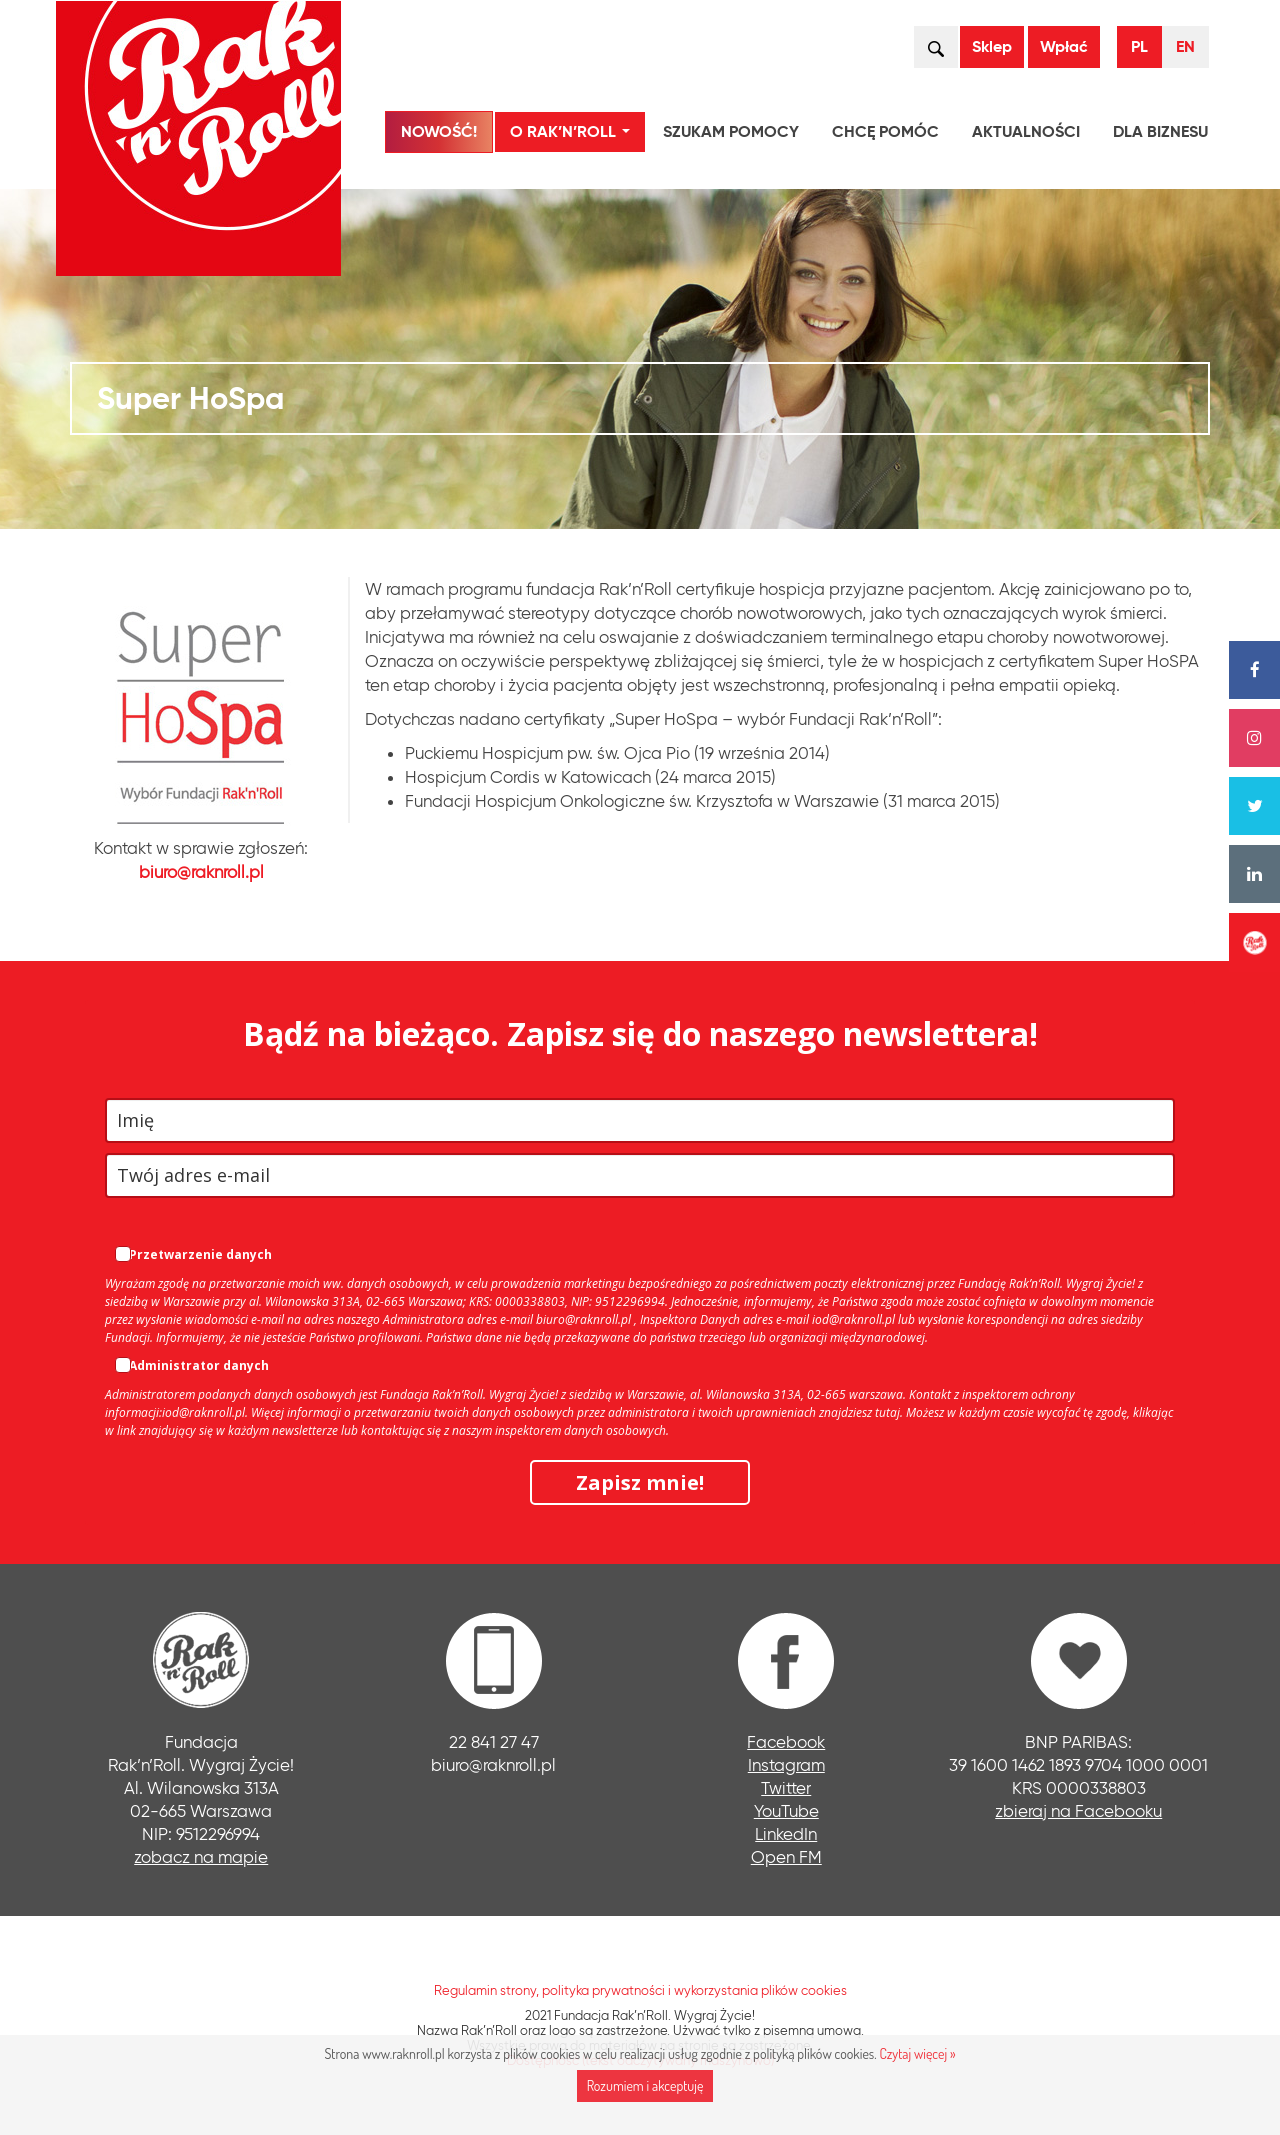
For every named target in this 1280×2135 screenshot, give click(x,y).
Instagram (786, 1764)
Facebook (786, 1741)
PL (1139, 46)
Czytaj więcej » (917, 2053)
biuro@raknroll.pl (201, 872)
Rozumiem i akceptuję (645, 2085)
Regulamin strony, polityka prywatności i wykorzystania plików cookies (640, 1990)
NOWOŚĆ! (439, 131)
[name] (640, 1120)
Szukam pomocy (731, 131)
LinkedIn (786, 1833)
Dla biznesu (1160, 131)
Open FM (786, 1856)
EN (1185, 46)
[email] (640, 1175)
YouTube (786, 1810)
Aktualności (1026, 131)
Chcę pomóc (885, 131)
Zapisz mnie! (640, 1482)
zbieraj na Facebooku (1078, 1810)
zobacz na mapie (201, 1856)
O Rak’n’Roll (574, 134)
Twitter (786, 1787)
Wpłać (1064, 46)
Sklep (992, 46)
